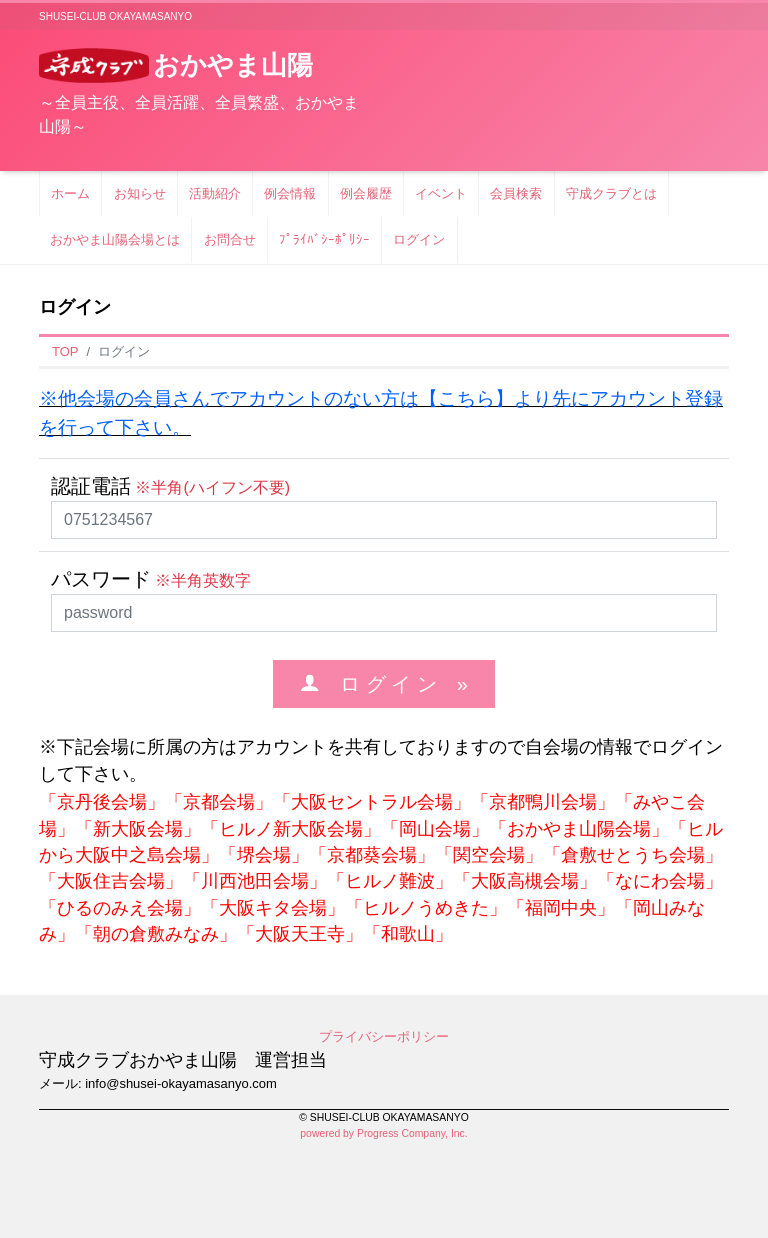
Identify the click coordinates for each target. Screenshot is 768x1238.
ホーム (70, 193)
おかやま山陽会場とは (115, 239)
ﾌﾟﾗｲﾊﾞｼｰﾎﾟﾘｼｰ (324, 239)
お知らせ (140, 193)
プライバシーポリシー (384, 1036)
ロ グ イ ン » (394, 683)
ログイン (419, 239)
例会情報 (290, 193)
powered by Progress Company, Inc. (383, 1133)
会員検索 (516, 193)
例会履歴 (366, 193)
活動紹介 (215, 193)
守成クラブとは (611, 193)
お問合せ (230, 239)
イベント (441, 193)
